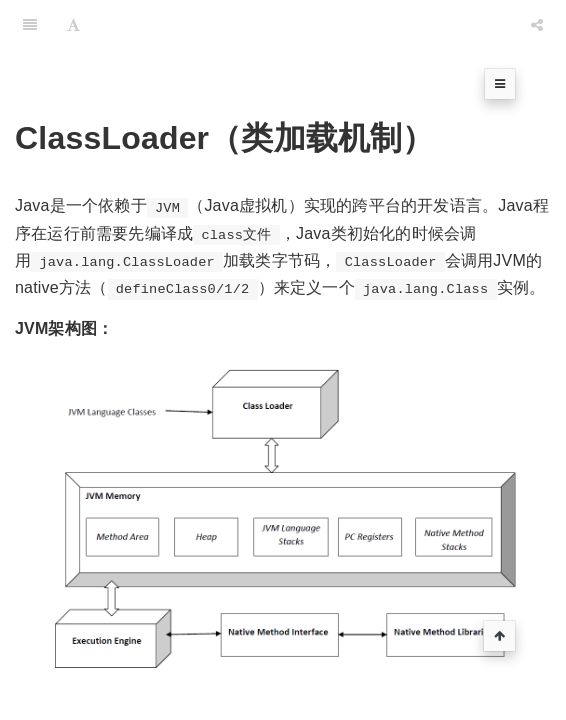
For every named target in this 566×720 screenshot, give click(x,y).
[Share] (537, 25)
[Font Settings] (73, 25)
